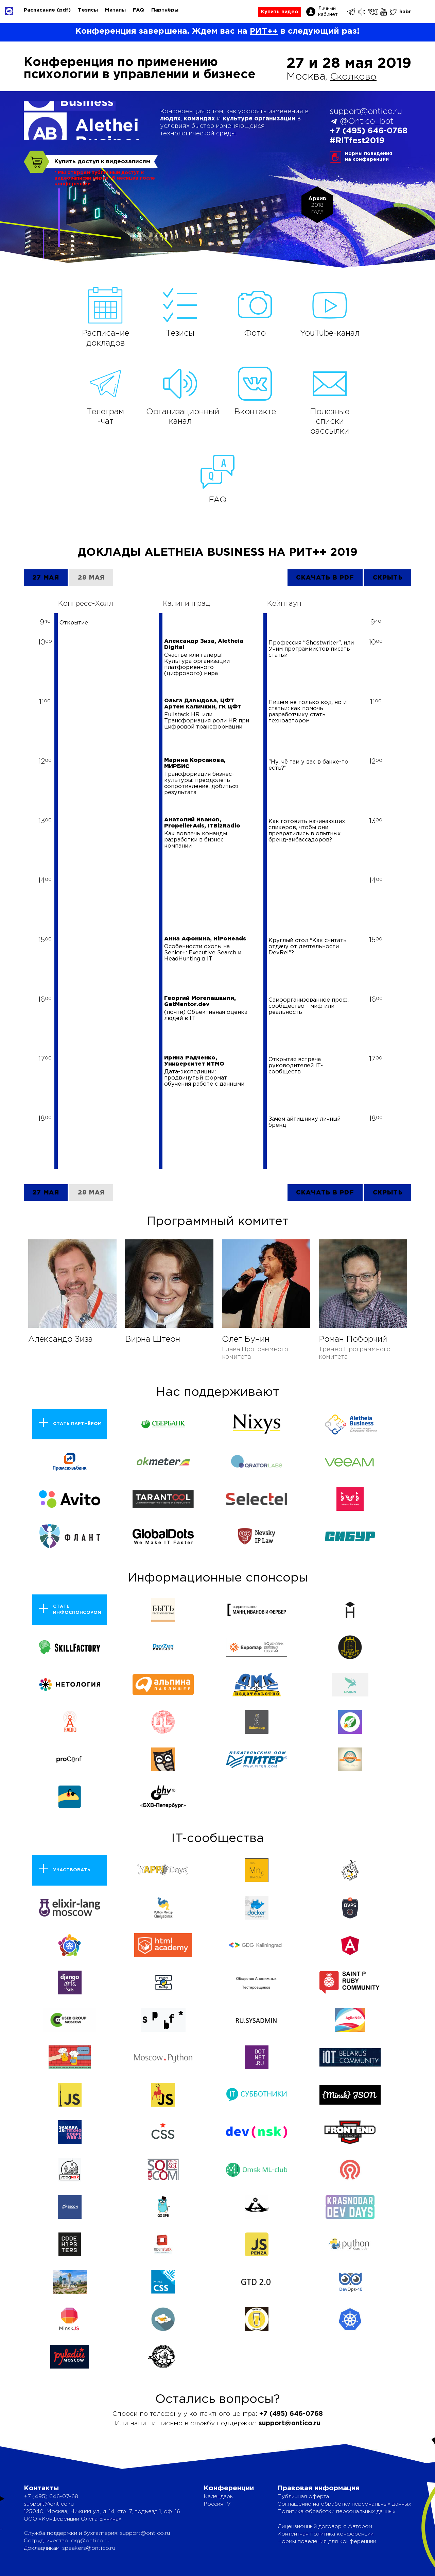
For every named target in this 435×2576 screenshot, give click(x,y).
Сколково (355, 76)
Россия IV (217, 2504)
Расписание (39, 10)
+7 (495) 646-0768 (368, 131)
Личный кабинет (328, 12)
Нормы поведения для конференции (326, 2541)
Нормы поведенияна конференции (368, 157)
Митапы (115, 10)
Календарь (218, 2496)
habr (405, 12)
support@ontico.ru (366, 111)
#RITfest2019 (357, 141)
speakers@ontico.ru (88, 2548)
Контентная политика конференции (325, 2534)
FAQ (138, 10)
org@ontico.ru (90, 2540)
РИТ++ (264, 31)
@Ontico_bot (366, 121)
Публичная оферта (303, 2496)
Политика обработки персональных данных (336, 2511)
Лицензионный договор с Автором (324, 2526)
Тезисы (88, 10)
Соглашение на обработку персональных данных (344, 2504)
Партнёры (164, 10)
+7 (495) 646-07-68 (51, 2496)
